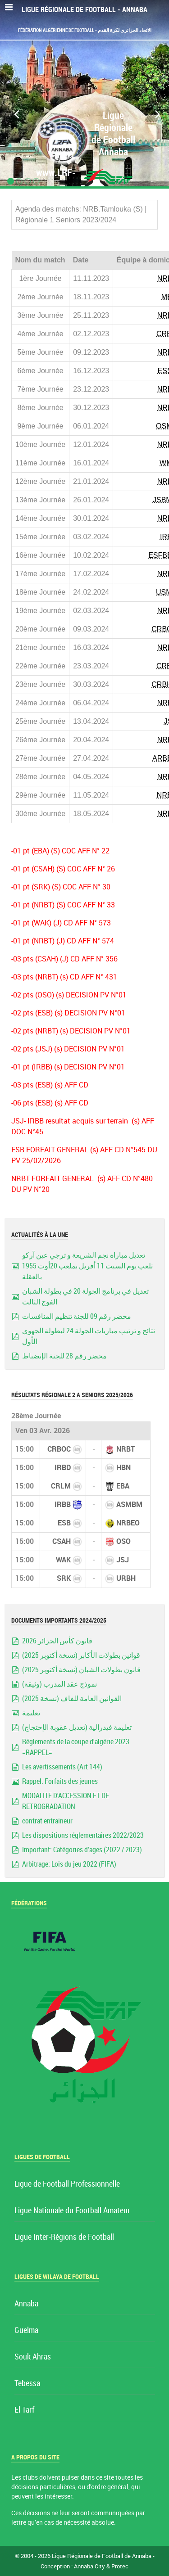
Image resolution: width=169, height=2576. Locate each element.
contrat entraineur (47, 1821)
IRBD (63, 1467)
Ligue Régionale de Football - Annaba (84, 9)
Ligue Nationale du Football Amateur (72, 2210)
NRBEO (128, 1523)
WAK (63, 1560)
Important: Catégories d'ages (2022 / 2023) (82, 1849)
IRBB (63, 1504)
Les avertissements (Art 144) (62, 1767)
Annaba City (89, 2566)
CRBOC (59, 1449)
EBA (122, 1486)
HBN (123, 1467)
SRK (64, 1578)
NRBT (125, 1449)
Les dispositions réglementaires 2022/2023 (83, 1835)
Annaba (26, 2304)
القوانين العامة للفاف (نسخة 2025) (72, 1698)
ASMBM (129, 1504)
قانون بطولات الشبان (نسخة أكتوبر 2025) (81, 1669)
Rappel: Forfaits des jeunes (60, 1781)
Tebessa (27, 2383)
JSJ (122, 1560)
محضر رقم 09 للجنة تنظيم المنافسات (76, 1316)
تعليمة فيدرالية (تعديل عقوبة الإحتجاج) (77, 1727)
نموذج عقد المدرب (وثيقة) (59, 1684)
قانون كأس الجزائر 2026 (57, 1641)
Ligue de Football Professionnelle (67, 2184)
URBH (126, 1578)
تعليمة (31, 1713)
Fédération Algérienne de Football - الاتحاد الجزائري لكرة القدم (84, 30)
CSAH (61, 1541)
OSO (123, 1541)
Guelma (26, 2330)
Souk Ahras (32, 2357)
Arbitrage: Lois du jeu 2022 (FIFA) (69, 1864)
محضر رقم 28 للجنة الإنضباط (64, 1356)
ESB (64, 1523)
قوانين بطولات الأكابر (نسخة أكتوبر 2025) (81, 1655)
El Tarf (24, 2410)
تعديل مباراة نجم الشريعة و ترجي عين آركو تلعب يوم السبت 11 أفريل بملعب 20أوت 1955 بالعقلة (87, 1266)
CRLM (61, 1486)
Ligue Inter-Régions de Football (64, 2237)
